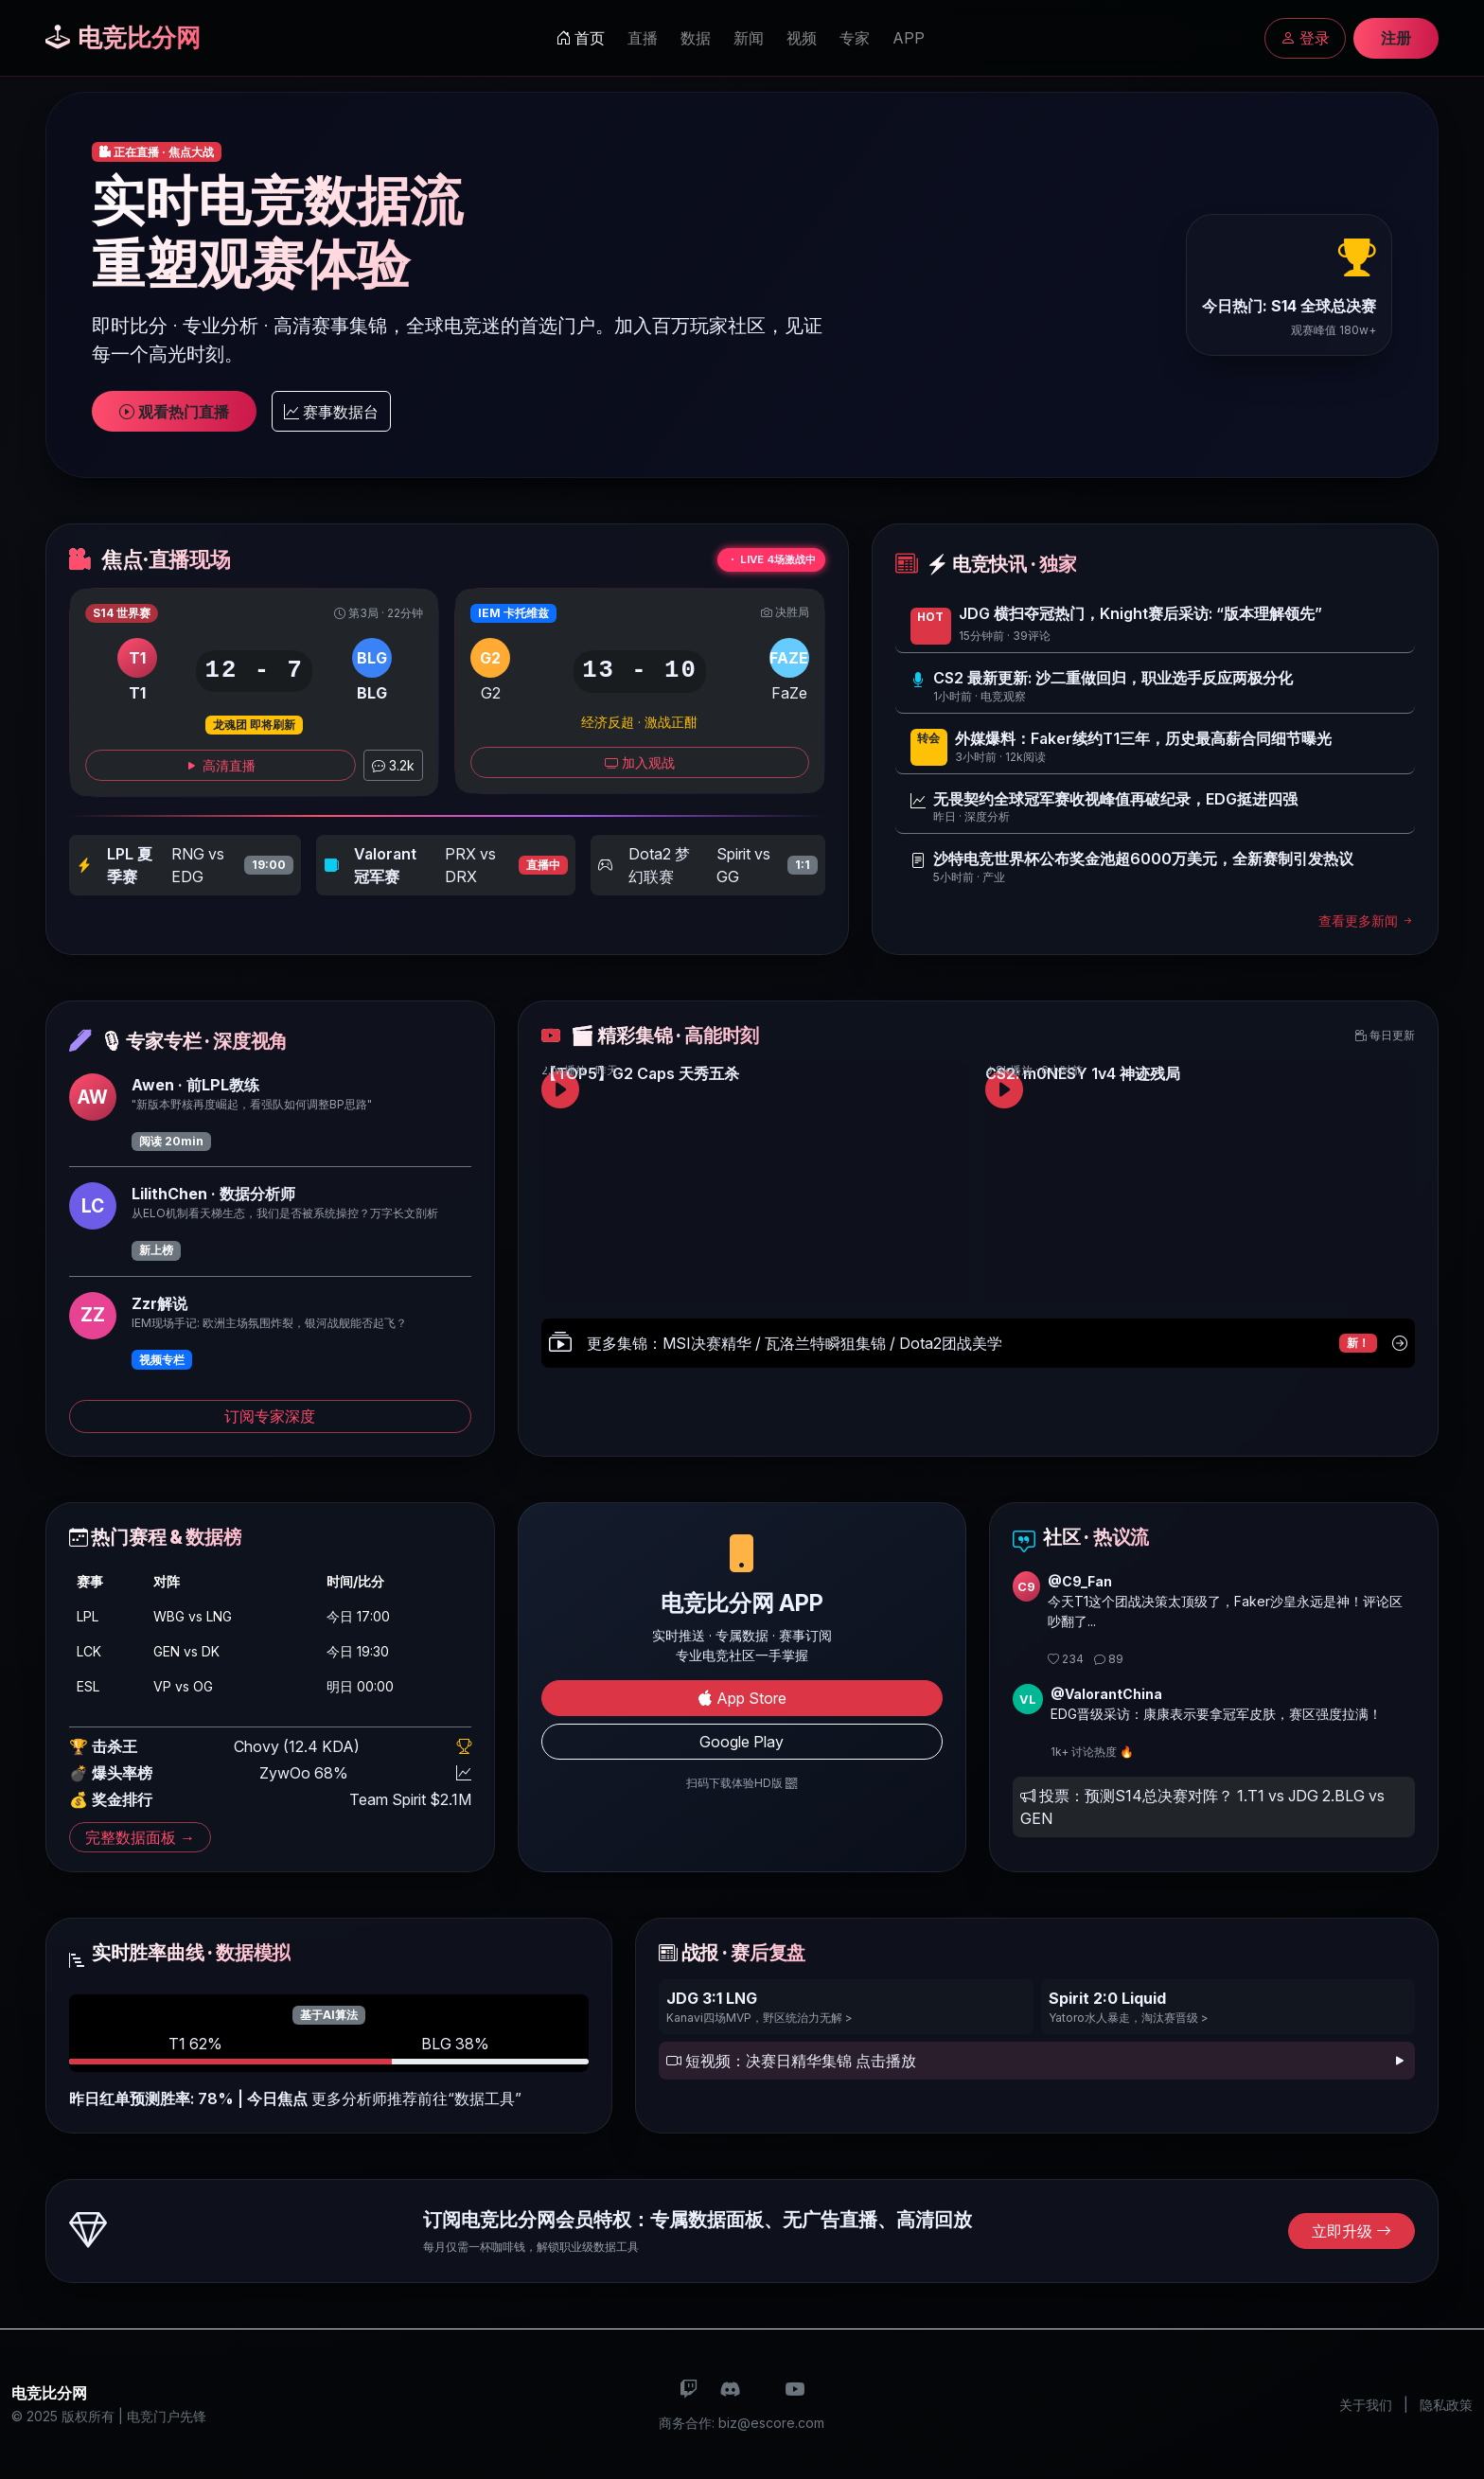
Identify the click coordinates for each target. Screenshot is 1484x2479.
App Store (742, 1698)
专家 (854, 37)
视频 (801, 37)
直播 (642, 37)
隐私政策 (1446, 2405)
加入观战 (640, 762)
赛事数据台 (331, 411)
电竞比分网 (123, 37)
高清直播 (221, 765)
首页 (580, 37)
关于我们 (1365, 2405)
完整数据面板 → (140, 1837)
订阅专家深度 (269, 1416)
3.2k (393, 765)
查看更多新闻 (1366, 920)
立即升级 (1351, 2231)
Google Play (741, 1741)
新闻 (748, 37)
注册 (1396, 37)
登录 (1305, 37)
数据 (695, 37)
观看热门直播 (174, 411)
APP (908, 37)
